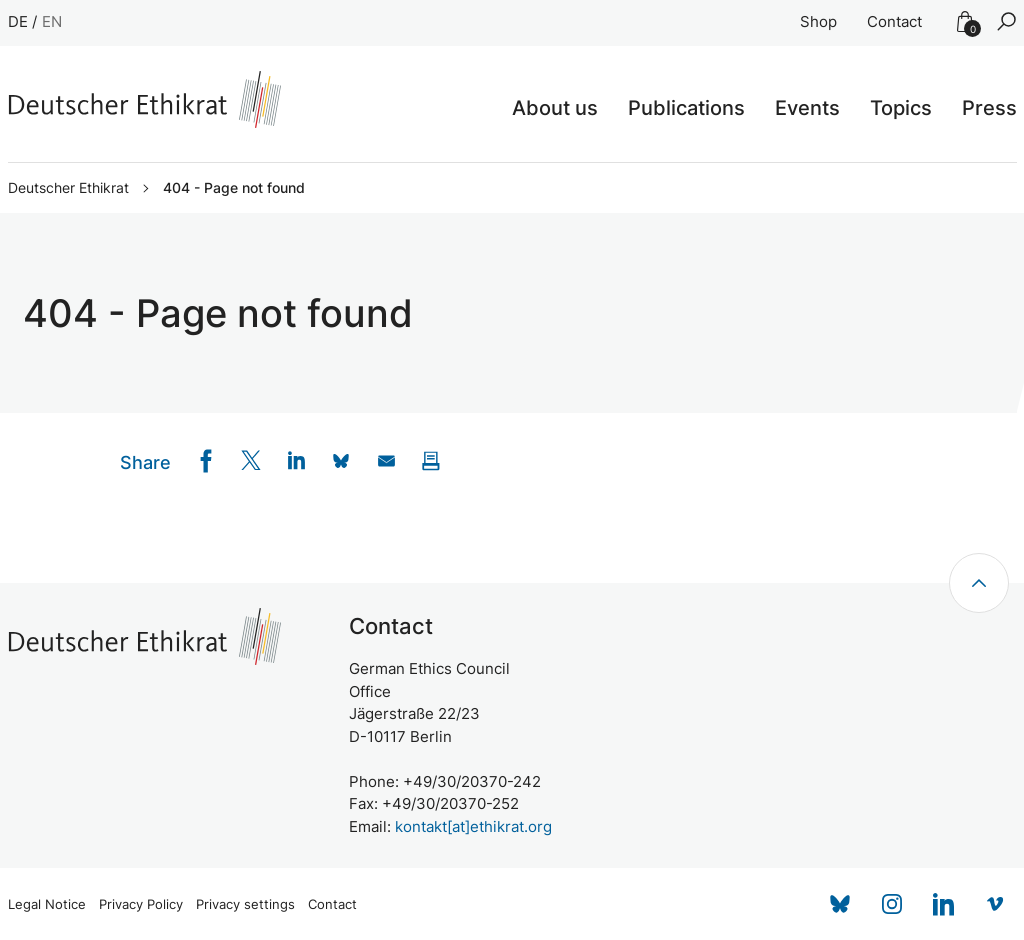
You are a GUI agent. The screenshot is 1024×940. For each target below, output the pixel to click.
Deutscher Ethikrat (68, 188)
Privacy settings (245, 904)
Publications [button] (686, 108)
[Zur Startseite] (144, 99)
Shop (818, 21)
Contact (894, 21)
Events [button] (807, 108)
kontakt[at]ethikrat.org (473, 826)
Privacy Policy (141, 904)
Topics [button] (901, 108)
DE (18, 21)
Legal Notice (47, 904)
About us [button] (555, 108)
